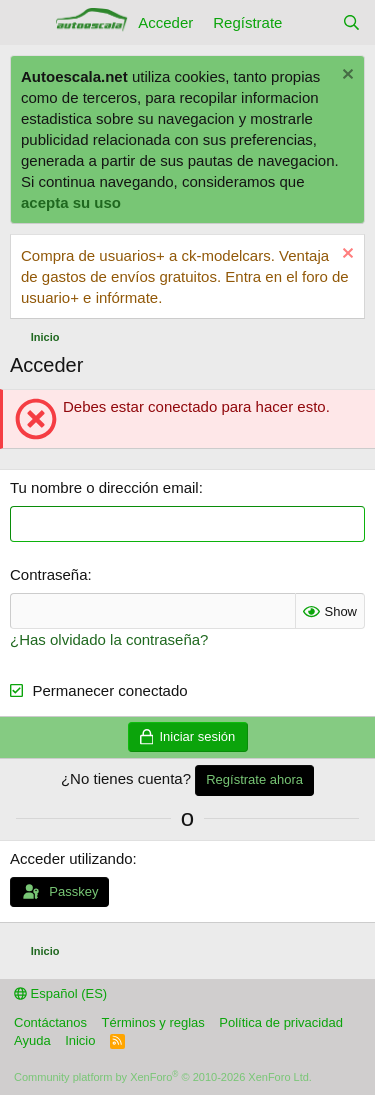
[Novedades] (311, 22)
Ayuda (32, 1040)
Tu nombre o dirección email (104, 487)
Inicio (80, 1040)
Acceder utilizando (71, 858)
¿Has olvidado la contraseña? (109, 639)
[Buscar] (351, 22)
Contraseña (49, 574)
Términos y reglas (153, 1022)
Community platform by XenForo (163, 1077)
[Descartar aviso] (345, 76)
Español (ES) (60, 993)
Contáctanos (50, 1022)
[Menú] (27, 23)
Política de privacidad (281, 1022)
